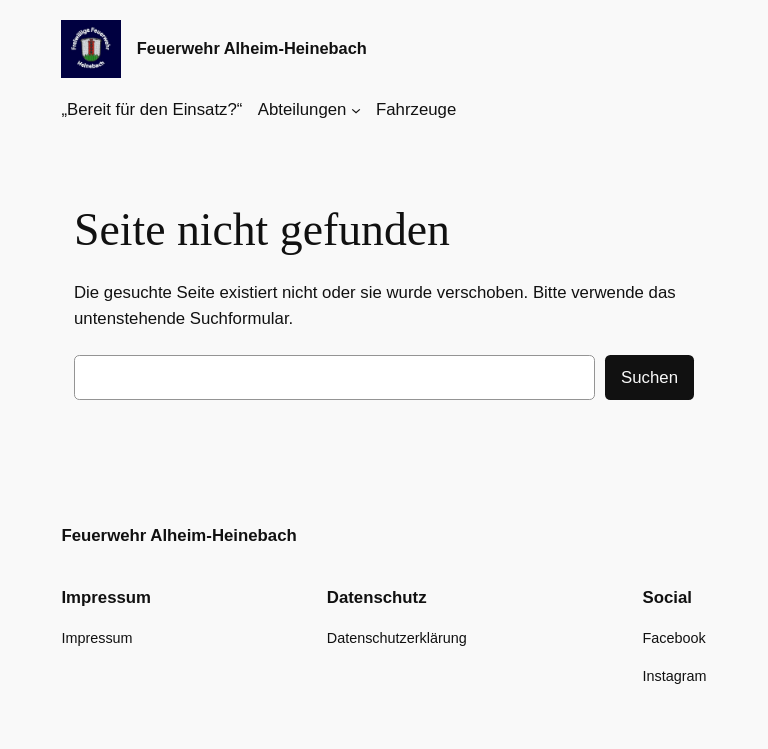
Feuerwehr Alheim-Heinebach (252, 48)
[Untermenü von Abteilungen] (356, 110)
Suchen (649, 377)
